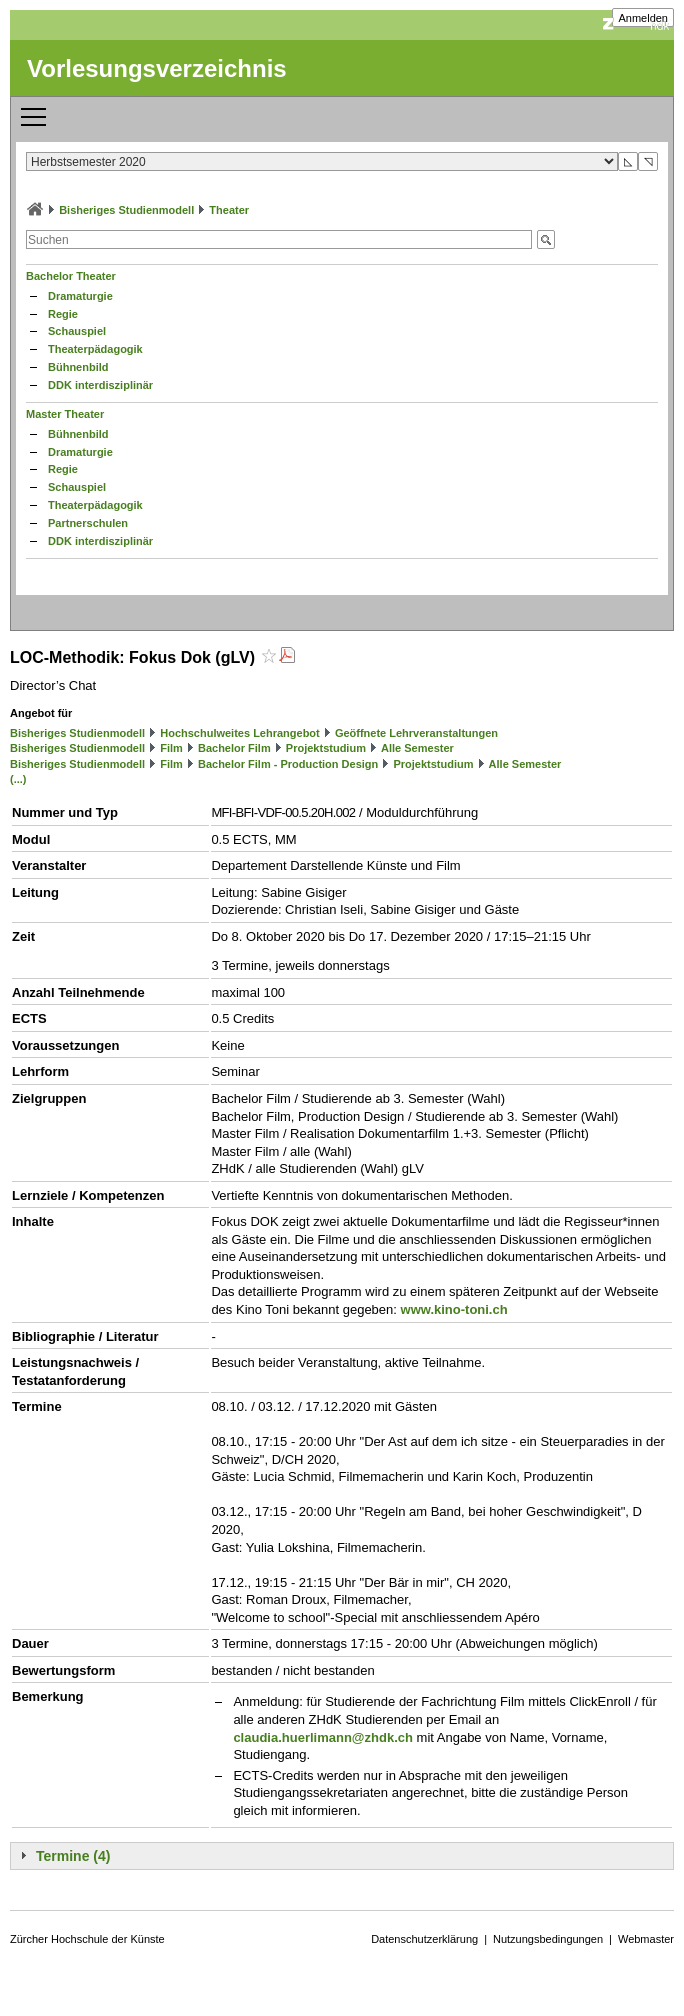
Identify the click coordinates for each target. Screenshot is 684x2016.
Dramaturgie (80, 296)
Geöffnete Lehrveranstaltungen (416, 733)
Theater (229, 210)
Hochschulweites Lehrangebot (240, 733)
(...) (18, 779)
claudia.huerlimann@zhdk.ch (323, 1737)
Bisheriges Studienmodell (126, 210)
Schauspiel (77, 331)
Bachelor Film (234, 748)
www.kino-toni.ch (454, 1309)
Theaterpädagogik (95, 349)
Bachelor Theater (71, 276)
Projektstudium (326, 748)
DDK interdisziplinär (100, 385)
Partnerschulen (88, 523)
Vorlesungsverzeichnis (157, 68)
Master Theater (65, 414)
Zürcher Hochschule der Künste (87, 1939)
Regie (63, 314)
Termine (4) (73, 1856)
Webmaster (646, 1939)
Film (171, 748)
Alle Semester (417, 748)
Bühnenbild (78, 367)
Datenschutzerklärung (424, 1939)
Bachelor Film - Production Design (288, 764)
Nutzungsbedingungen (548, 1939)
